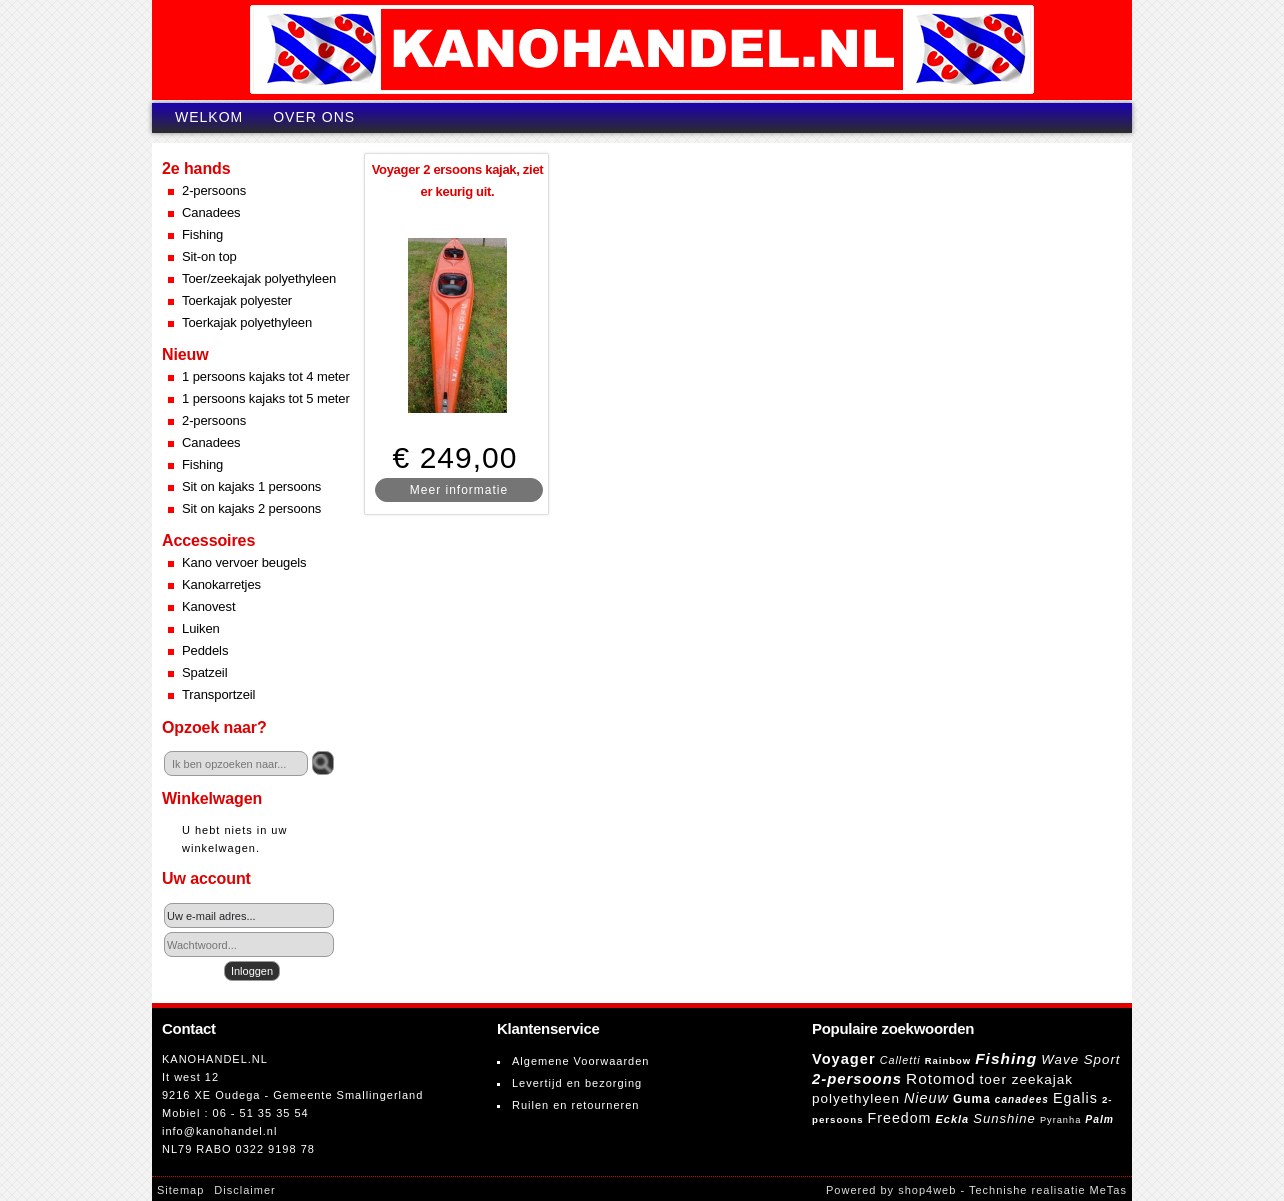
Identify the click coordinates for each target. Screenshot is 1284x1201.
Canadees (211, 212)
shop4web (927, 1190)
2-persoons (214, 190)
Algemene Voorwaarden (580, 1061)
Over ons (314, 117)
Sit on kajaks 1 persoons (251, 486)
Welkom (209, 117)
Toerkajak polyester (237, 300)
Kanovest (208, 606)
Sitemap (180, 1190)
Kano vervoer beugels (244, 562)
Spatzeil (204, 672)
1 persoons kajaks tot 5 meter (266, 398)
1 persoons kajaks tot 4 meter (266, 376)
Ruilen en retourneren (575, 1105)
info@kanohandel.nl (219, 1131)
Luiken (201, 628)
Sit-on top (209, 256)
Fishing (202, 234)
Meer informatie (459, 490)
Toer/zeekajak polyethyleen (259, 278)
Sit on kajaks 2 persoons (251, 508)
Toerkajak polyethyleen (247, 322)
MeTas (1108, 1190)
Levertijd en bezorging (577, 1083)
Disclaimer (244, 1190)
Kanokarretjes (221, 584)
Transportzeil (218, 694)
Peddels (205, 650)
